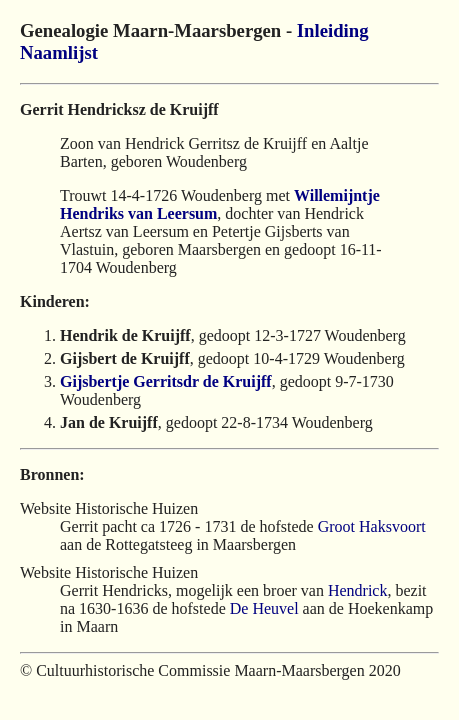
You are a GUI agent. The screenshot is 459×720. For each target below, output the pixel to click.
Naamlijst (59, 52)
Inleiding (333, 30)
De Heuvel (264, 608)
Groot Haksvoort (372, 526)
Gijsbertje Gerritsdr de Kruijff (166, 381)
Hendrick (358, 590)
